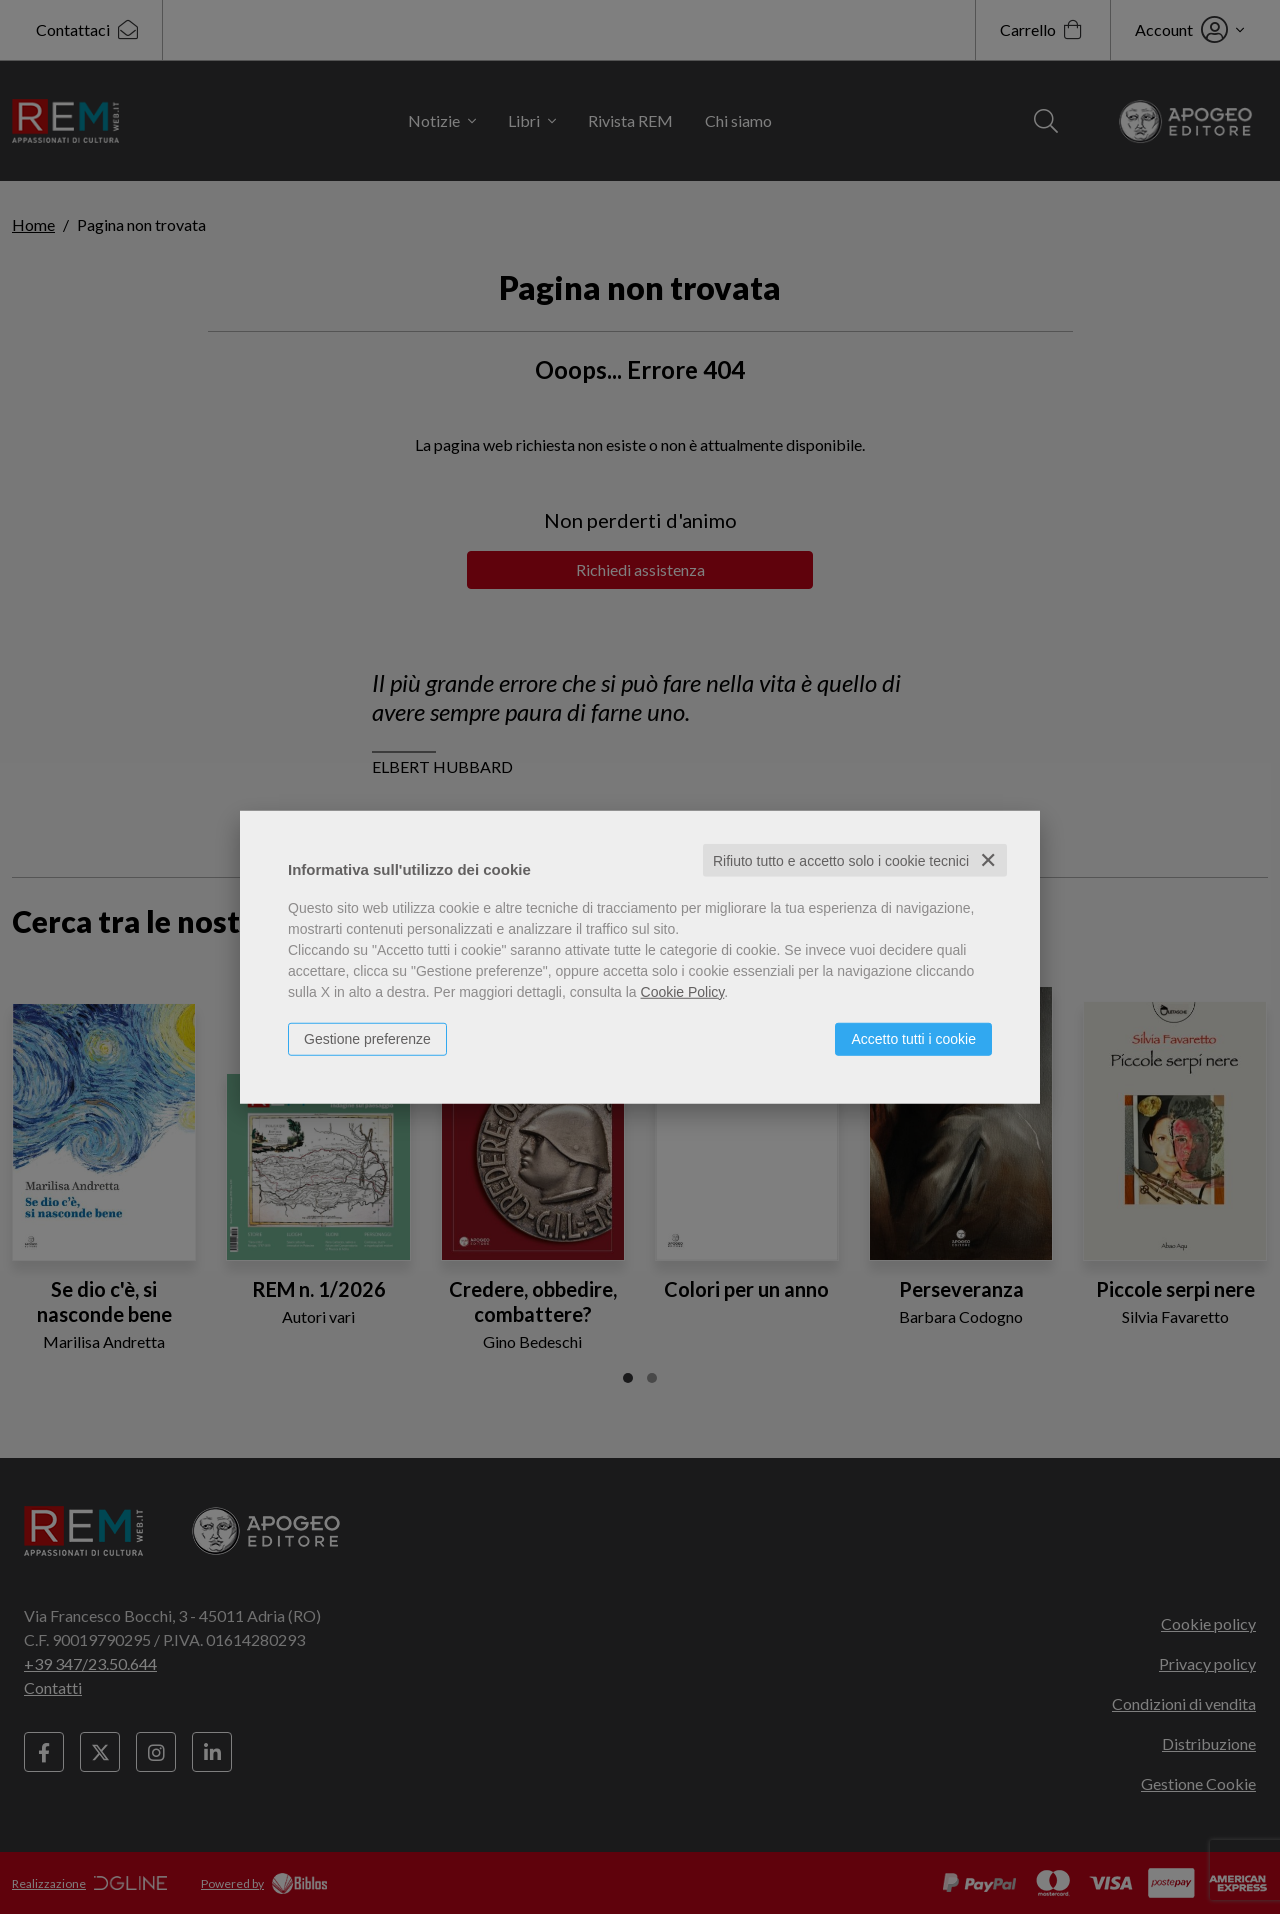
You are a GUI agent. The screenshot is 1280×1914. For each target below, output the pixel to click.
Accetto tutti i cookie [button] (913, 1038)
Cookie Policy (683, 991)
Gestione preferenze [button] (367, 1038)
